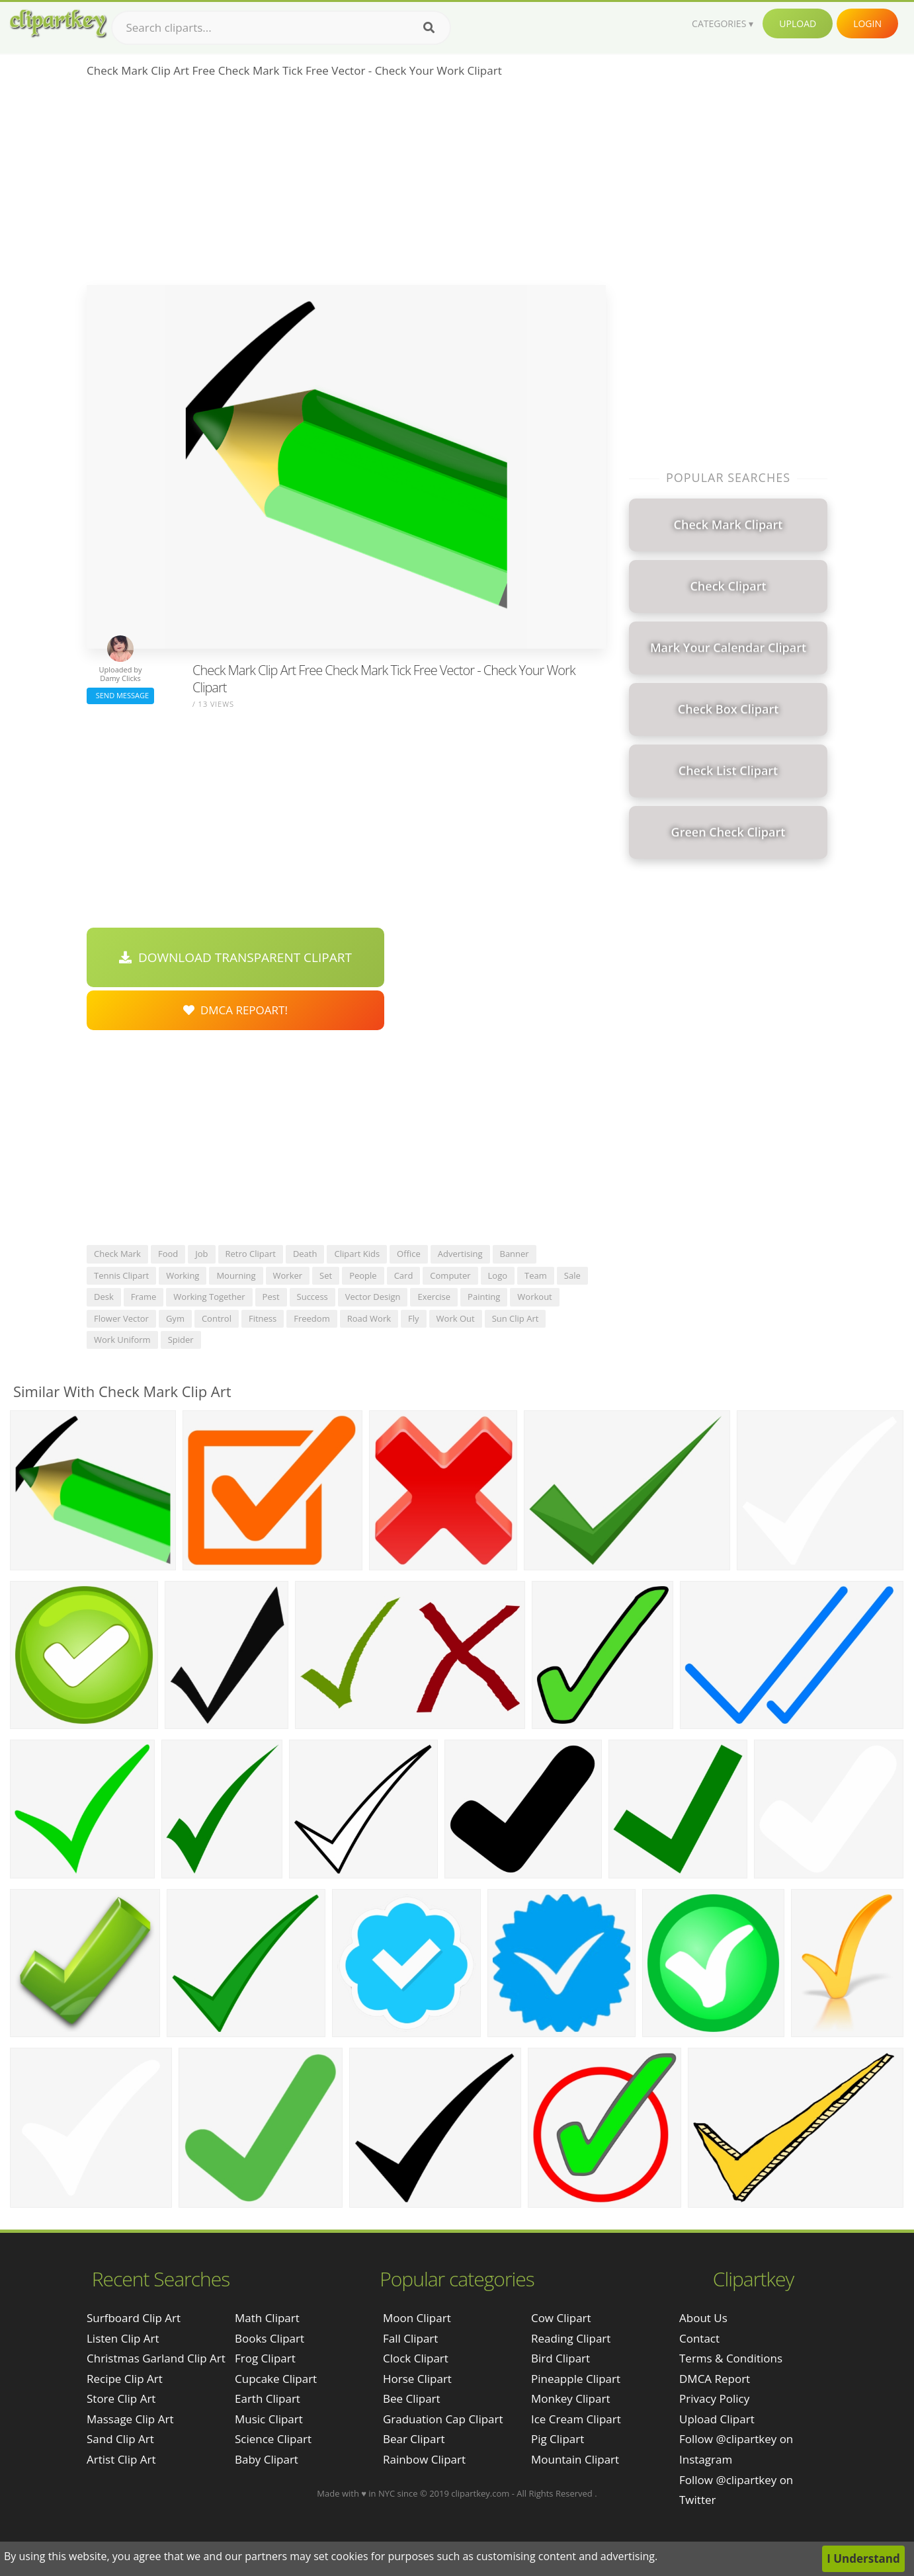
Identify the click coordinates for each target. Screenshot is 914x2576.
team (535, 1275)
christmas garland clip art (156, 2358)
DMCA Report (714, 2378)
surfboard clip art (134, 2317)
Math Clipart (267, 2317)
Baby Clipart (266, 2459)
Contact (699, 2338)
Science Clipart (273, 2438)
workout (534, 1297)
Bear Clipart (413, 2438)
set (325, 1275)
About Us (703, 2317)
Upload (797, 23)
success (312, 1297)
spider (181, 1340)
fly (413, 1318)
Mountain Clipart (575, 2459)
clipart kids (357, 1254)
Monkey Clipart (570, 2398)
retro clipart (251, 1254)
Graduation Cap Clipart (443, 2419)
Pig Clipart (557, 2438)
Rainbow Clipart (424, 2459)
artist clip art (121, 2459)
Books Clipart (269, 2338)
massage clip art (130, 2419)
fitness (262, 1318)
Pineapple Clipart (575, 2378)
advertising (460, 1254)
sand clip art (120, 2438)
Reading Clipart (570, 2338)
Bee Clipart (411, 2398)
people (362, 1275)
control (216, 1318)
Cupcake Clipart (276, 2378)
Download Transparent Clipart (235, 957)
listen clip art (123, 2338)
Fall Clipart (410, 2338)
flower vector (121, 1318)
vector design (373, 1297)
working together (209, 1297)
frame (144, 1297)
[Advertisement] (346, 185)
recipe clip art (125, 2378)
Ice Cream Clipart (576, 2419)
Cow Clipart (561, 2317)
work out (455, 1318)
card (403, 1275)
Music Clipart (269, 2419)
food (168, 1254)
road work (369, 1318)
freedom (311, 1318)
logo (498, 1275)
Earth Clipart (267, 2398)
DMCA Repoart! (235, 1010)
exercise (433, 1297)
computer (450, 1275)
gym (175, 1318)
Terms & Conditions (730, 2358)
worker (288, 1275)
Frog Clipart (265, 2358)
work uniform (122, 1340)
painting (484, 1297)
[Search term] (281, 28)
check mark (117, 1254)
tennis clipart (121, 1275)
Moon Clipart (417, 2317)
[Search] (428, 28)
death (305, 1254)
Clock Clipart (415, 2358)
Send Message (120, 695)
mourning (235, 1275)
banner (514, 1254)
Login (867, 23)
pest (271, 1297)
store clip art (121, 2398)
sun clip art (515, 1318)
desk (104, 1297)
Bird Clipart (560, 2358)
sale (572, 1275)
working (182, 1275)
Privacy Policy (714, 2398)
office (409, 1254)
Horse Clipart (417, 2378)
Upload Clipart (717, 2419)
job (201, 1254)
